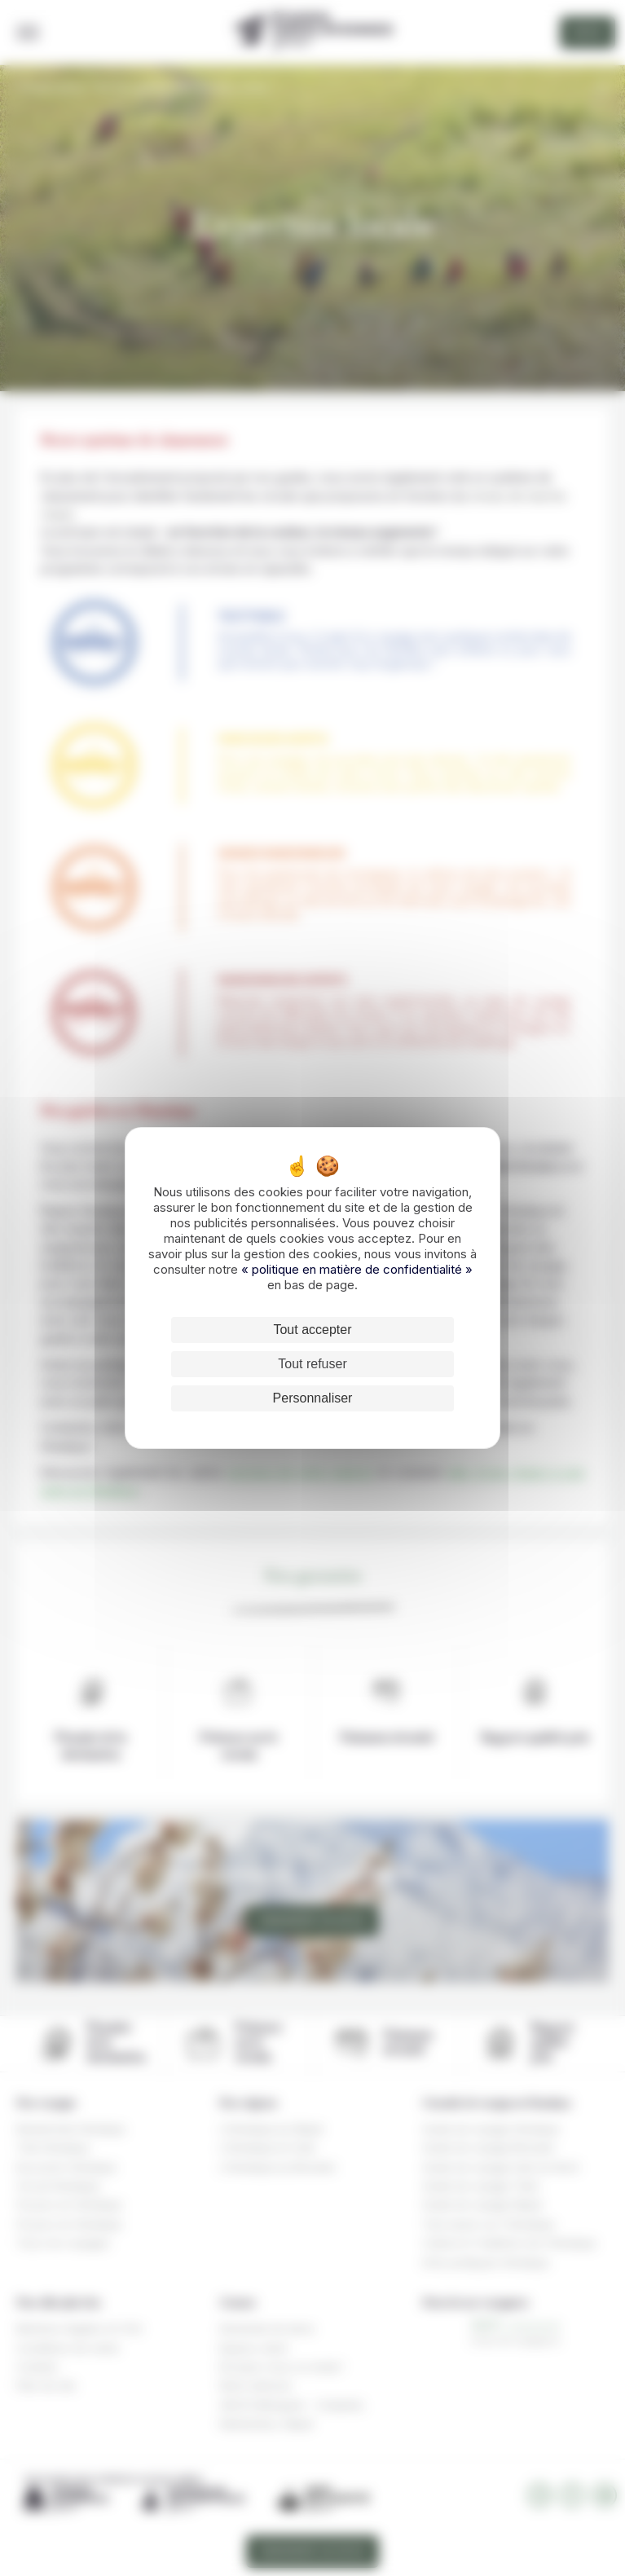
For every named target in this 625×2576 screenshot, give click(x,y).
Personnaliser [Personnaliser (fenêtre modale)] (313, 1398)
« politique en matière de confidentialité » (357, 1269)
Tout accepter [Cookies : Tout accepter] (312, 1329)
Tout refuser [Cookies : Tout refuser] (312, 1364)
